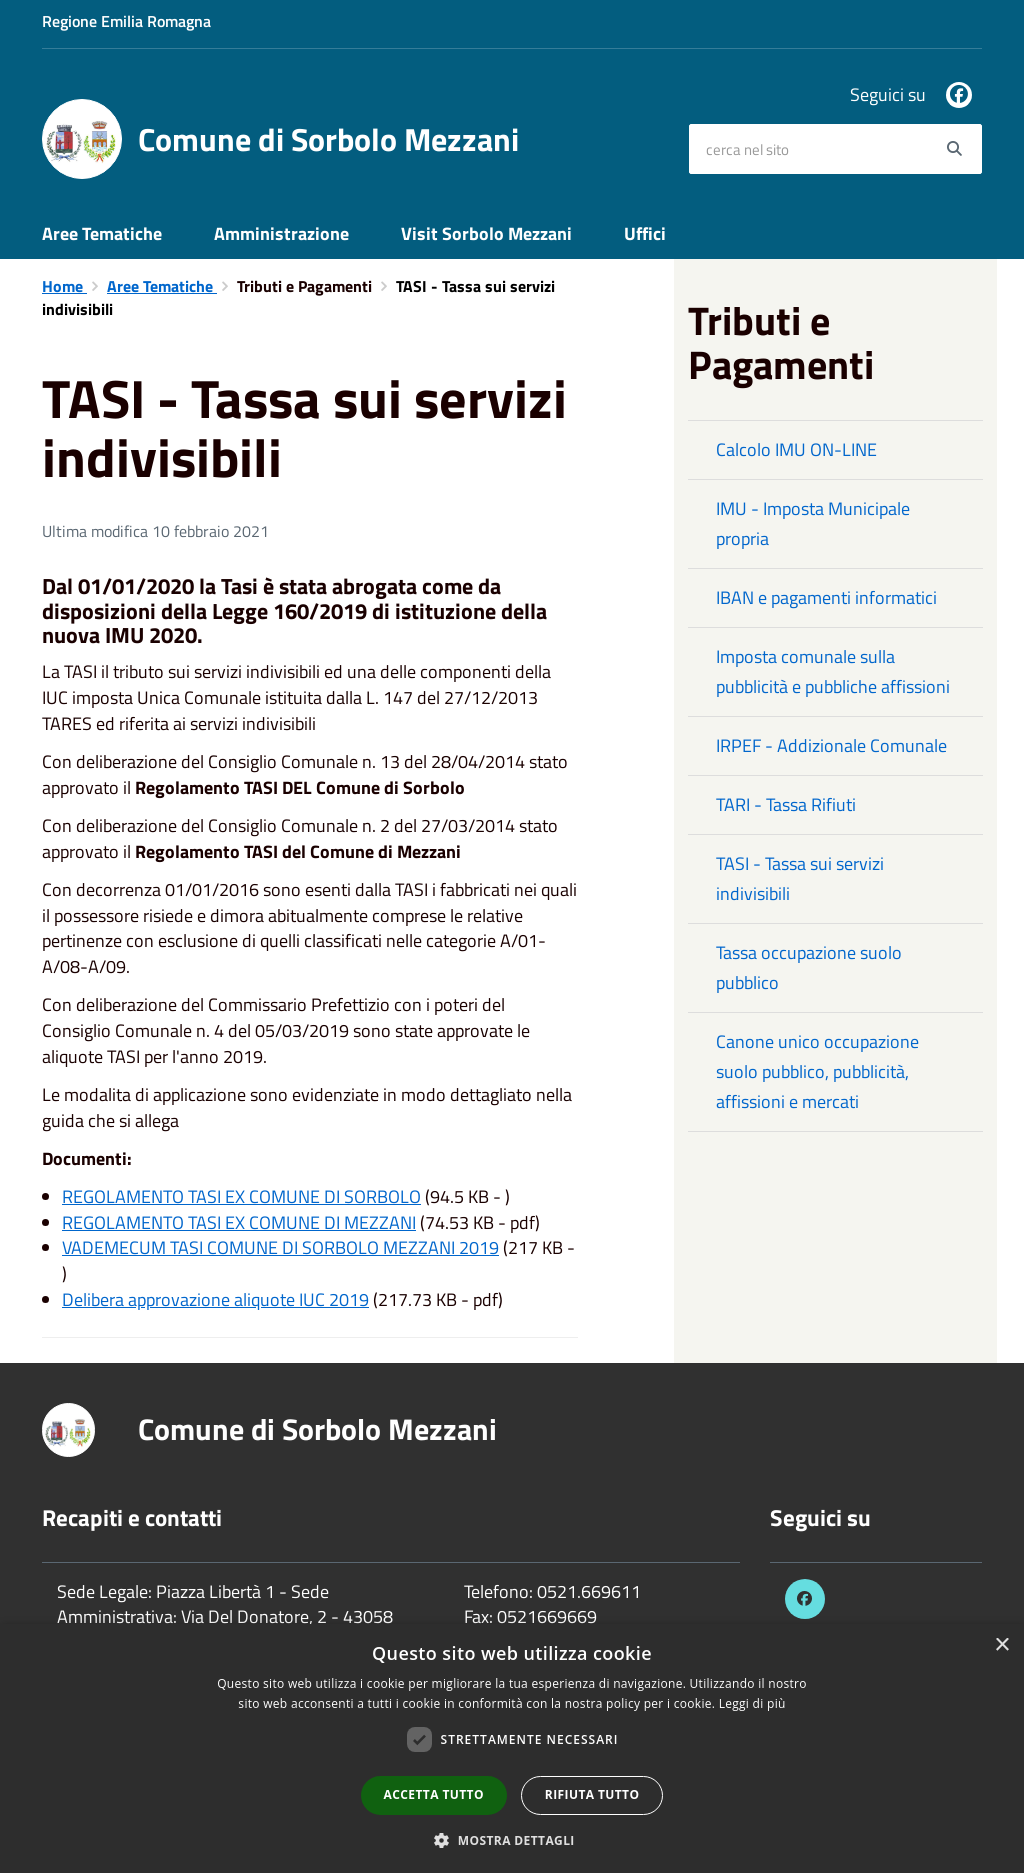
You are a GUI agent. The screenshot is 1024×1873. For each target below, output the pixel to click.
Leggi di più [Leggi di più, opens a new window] (752, 1703)
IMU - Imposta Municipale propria (813, 523)
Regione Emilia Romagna (126, 21)
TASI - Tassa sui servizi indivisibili (800, 878)
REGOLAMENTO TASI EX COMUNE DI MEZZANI (239, 1222)
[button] (512, 1839)
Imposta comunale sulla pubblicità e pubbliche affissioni (833, 671)
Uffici (645, 233)
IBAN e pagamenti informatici (826, 597)
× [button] (1001, 1645)
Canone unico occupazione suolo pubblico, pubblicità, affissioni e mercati (817, 1071)
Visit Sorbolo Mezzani (486, 233)
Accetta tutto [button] (434, 1794)
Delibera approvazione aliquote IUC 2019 (215, 1299)
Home (64, 286)
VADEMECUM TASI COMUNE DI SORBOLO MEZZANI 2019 (280, 1247)
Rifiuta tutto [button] (592, 1794)
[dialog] (512, 1748)
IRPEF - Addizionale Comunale (831, 745)
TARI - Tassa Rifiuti (786, 804)
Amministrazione (281, 233)
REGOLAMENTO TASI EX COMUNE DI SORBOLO (241, 1196)
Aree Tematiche (102, 233)
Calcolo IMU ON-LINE (796, 449)
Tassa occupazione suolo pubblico (809, 967)
